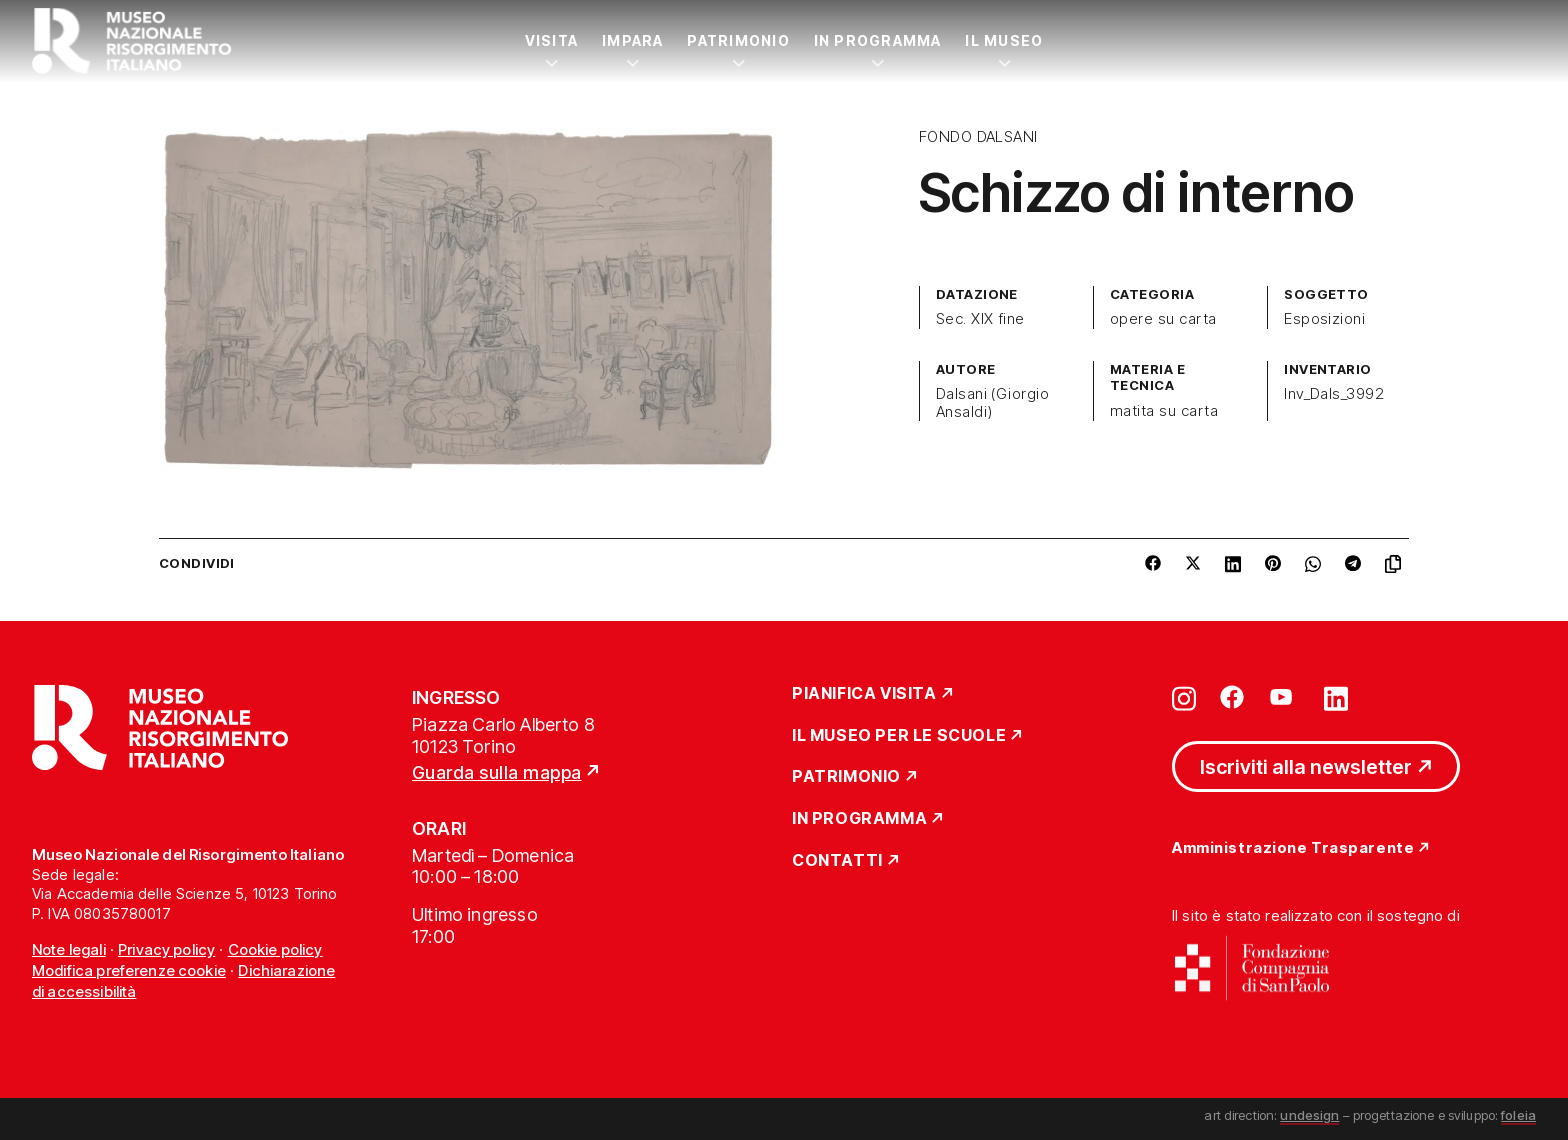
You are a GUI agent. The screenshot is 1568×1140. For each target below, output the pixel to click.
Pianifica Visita (864, 694)
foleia (1518, 1115)
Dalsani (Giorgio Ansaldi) (993, 403)
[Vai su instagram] (1184, 697)
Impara (632, 40)
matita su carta (1164, 411)
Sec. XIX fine (980, 319)
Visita (551, 40)
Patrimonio (738, 40)
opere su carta (1163, 319)
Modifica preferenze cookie (129, 970)
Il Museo (1004, 40)
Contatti (837, 861)
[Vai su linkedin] (1336, 697)
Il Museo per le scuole (899, 736)
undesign (1309, 1115)
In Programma (878, 40)
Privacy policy (166, 949)
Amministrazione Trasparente (1293, 848)
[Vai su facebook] (1232, 697)
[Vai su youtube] (1284, 697)
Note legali (69, 949)
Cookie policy (275, 949)
